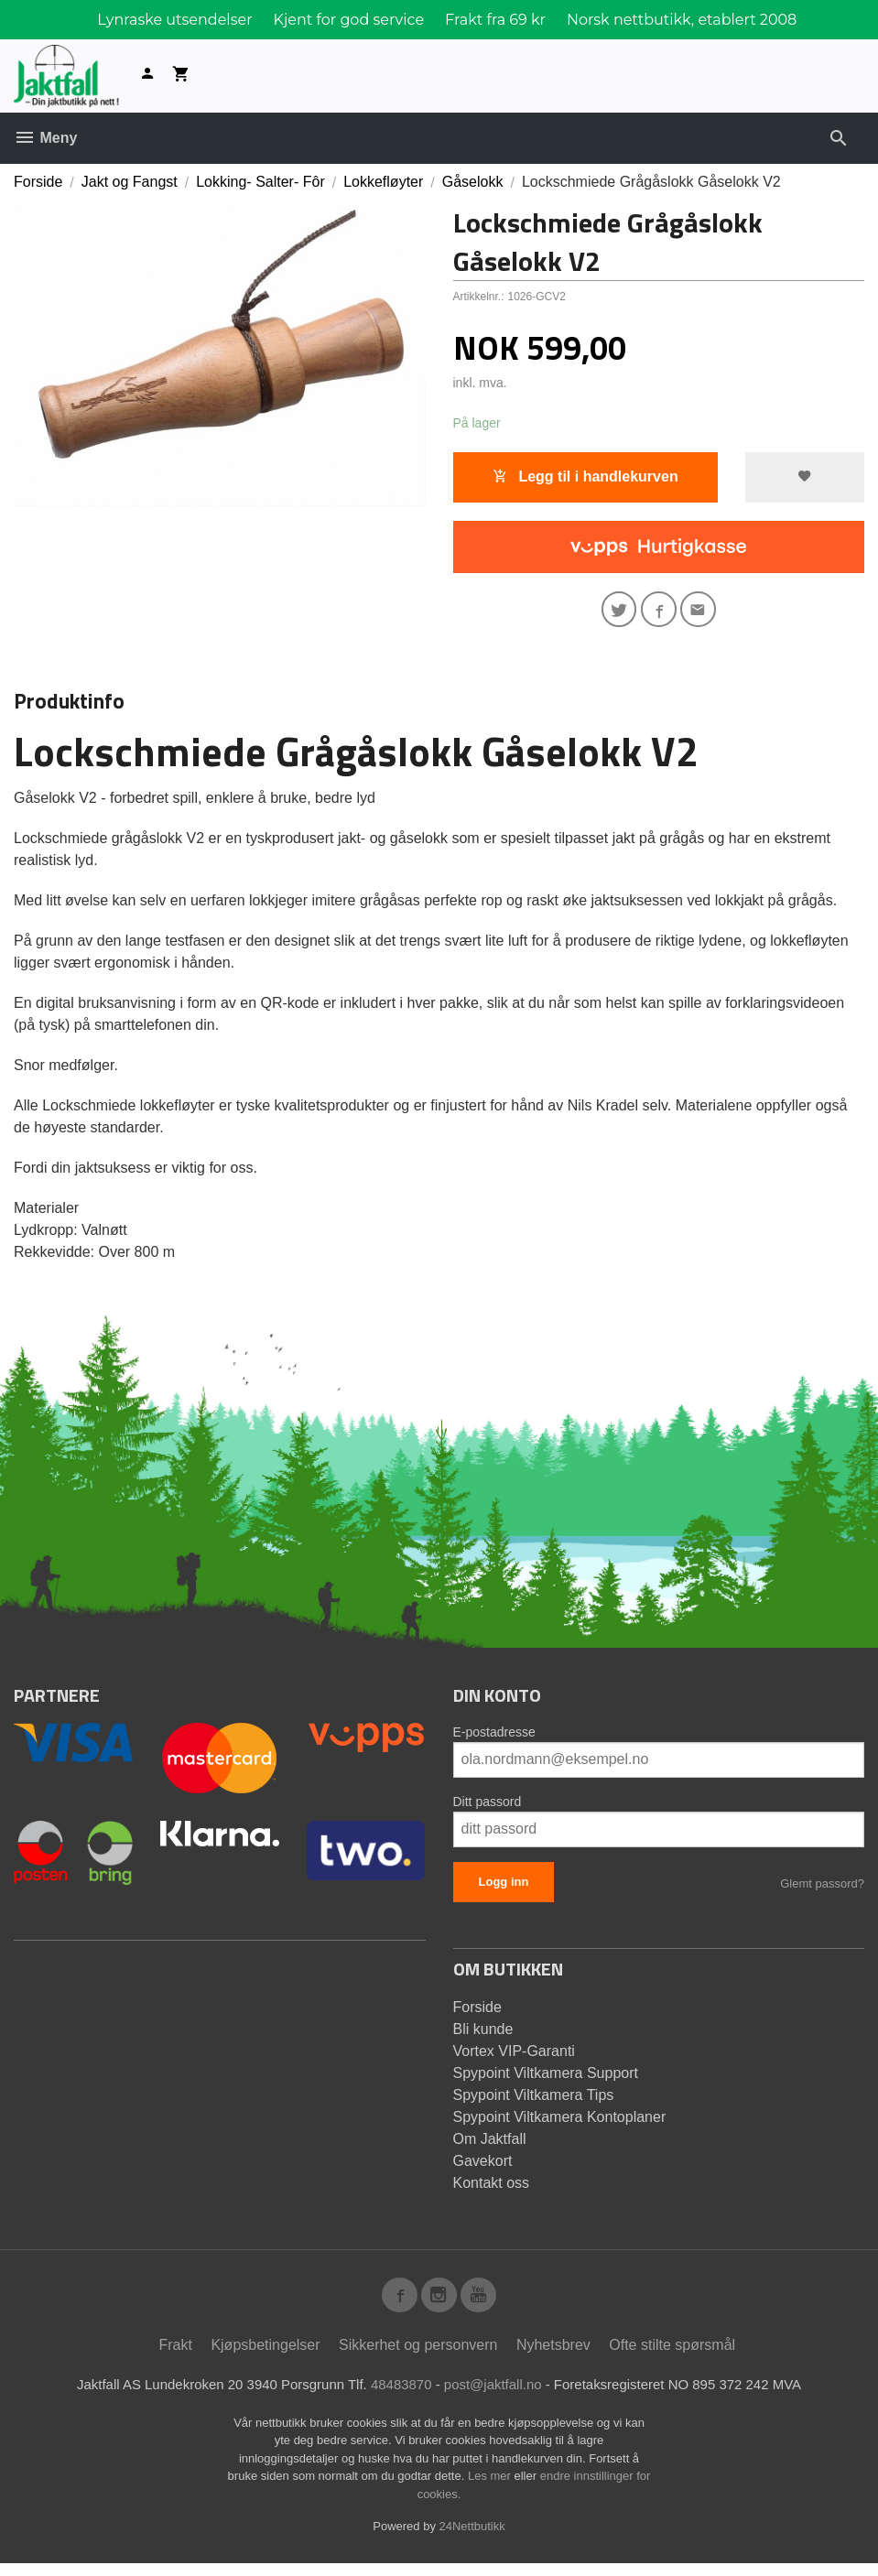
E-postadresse (494, 1738)
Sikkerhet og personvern (418, 2357)
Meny (45, 138)
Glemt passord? (822, 1890)
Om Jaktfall (489, 2145)
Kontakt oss (491, 2189)
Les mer (491, 2488)
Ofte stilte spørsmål (672, 2357)
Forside (38, 181)
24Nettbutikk (472, 2539)
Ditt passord (487, 1808)
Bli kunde (483, 2035)
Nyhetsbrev (553, 2357)
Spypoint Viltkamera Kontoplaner (560, 2123)
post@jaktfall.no (496, 2397)
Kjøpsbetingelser (265, 2357)
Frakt (174, 2357)
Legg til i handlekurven (585, 477)
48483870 (398, 2397)
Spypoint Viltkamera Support (545, 2079)
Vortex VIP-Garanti (514, 2057)
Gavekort (483, 2167)
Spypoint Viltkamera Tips (533, 2101)
